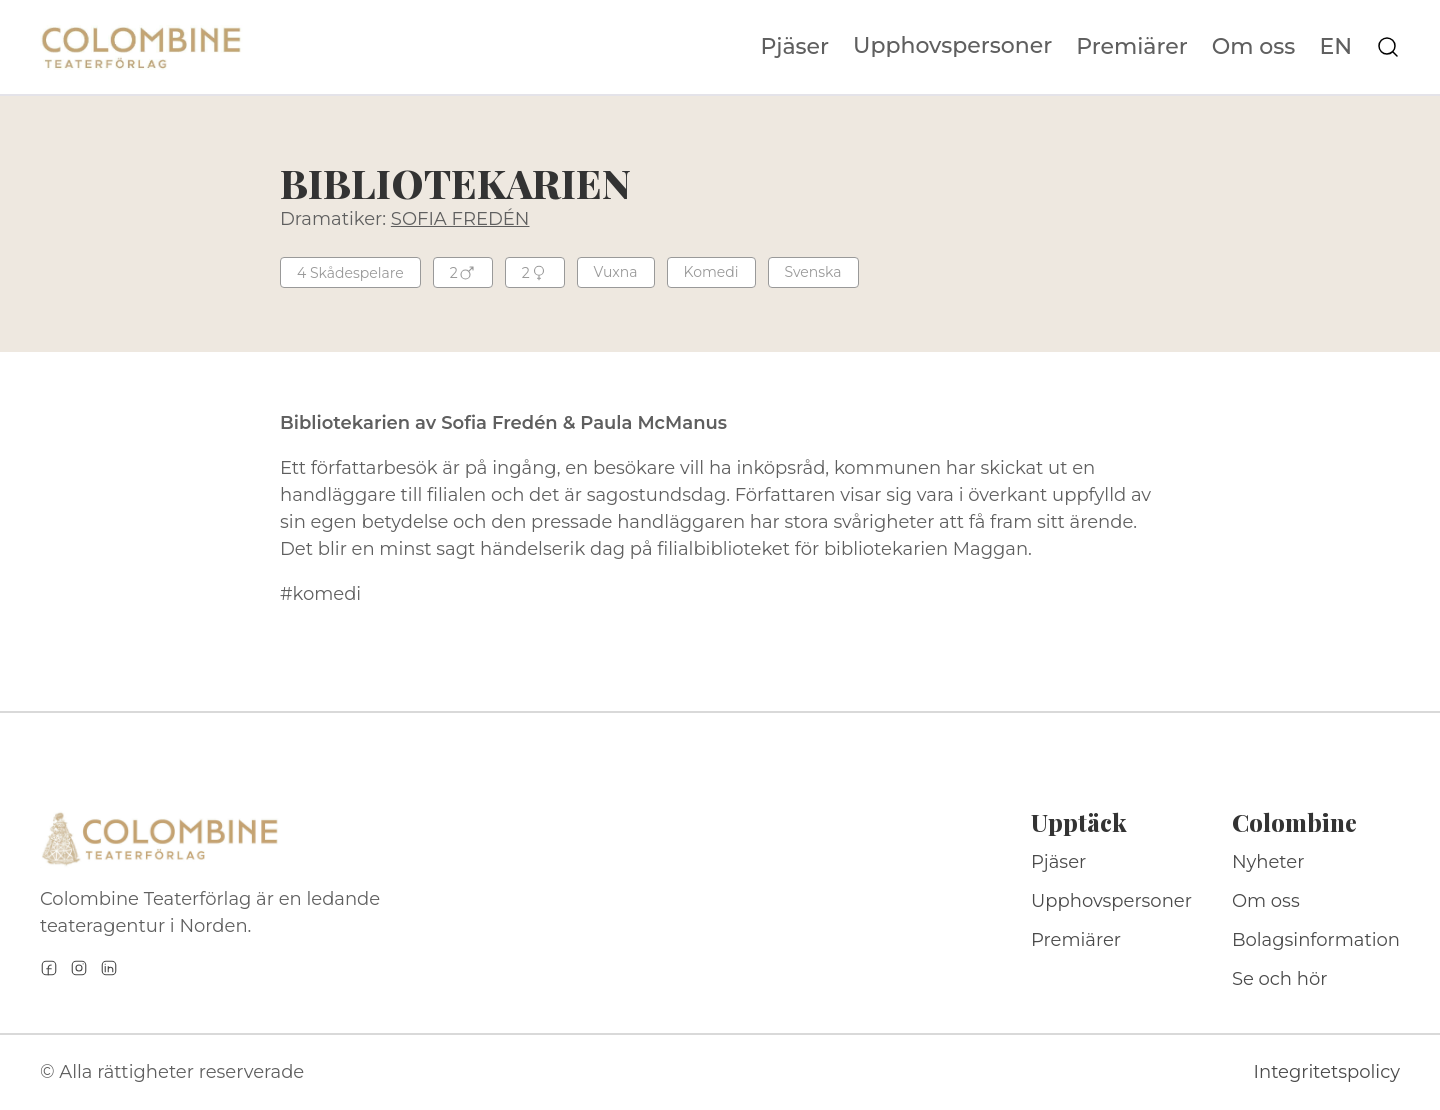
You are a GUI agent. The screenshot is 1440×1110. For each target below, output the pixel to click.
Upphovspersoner (952, 45)
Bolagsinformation (1316, 940)
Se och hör (1280, 979)
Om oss (1254, 47)
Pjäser (795, 47)
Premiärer (1132, 47)
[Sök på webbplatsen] (1388, 47)
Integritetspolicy (1327, 1072)
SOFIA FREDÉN (460, 219)
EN (1335, 47)
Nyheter (1268, 862)
